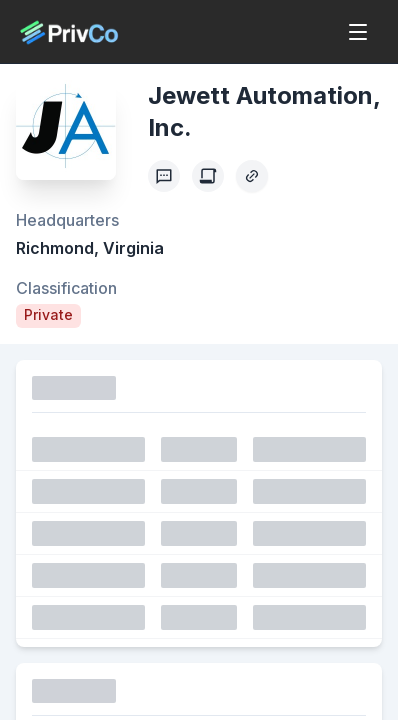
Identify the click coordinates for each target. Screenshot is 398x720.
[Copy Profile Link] (252, 176)
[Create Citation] (208, 176)
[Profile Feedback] (164, 176)
